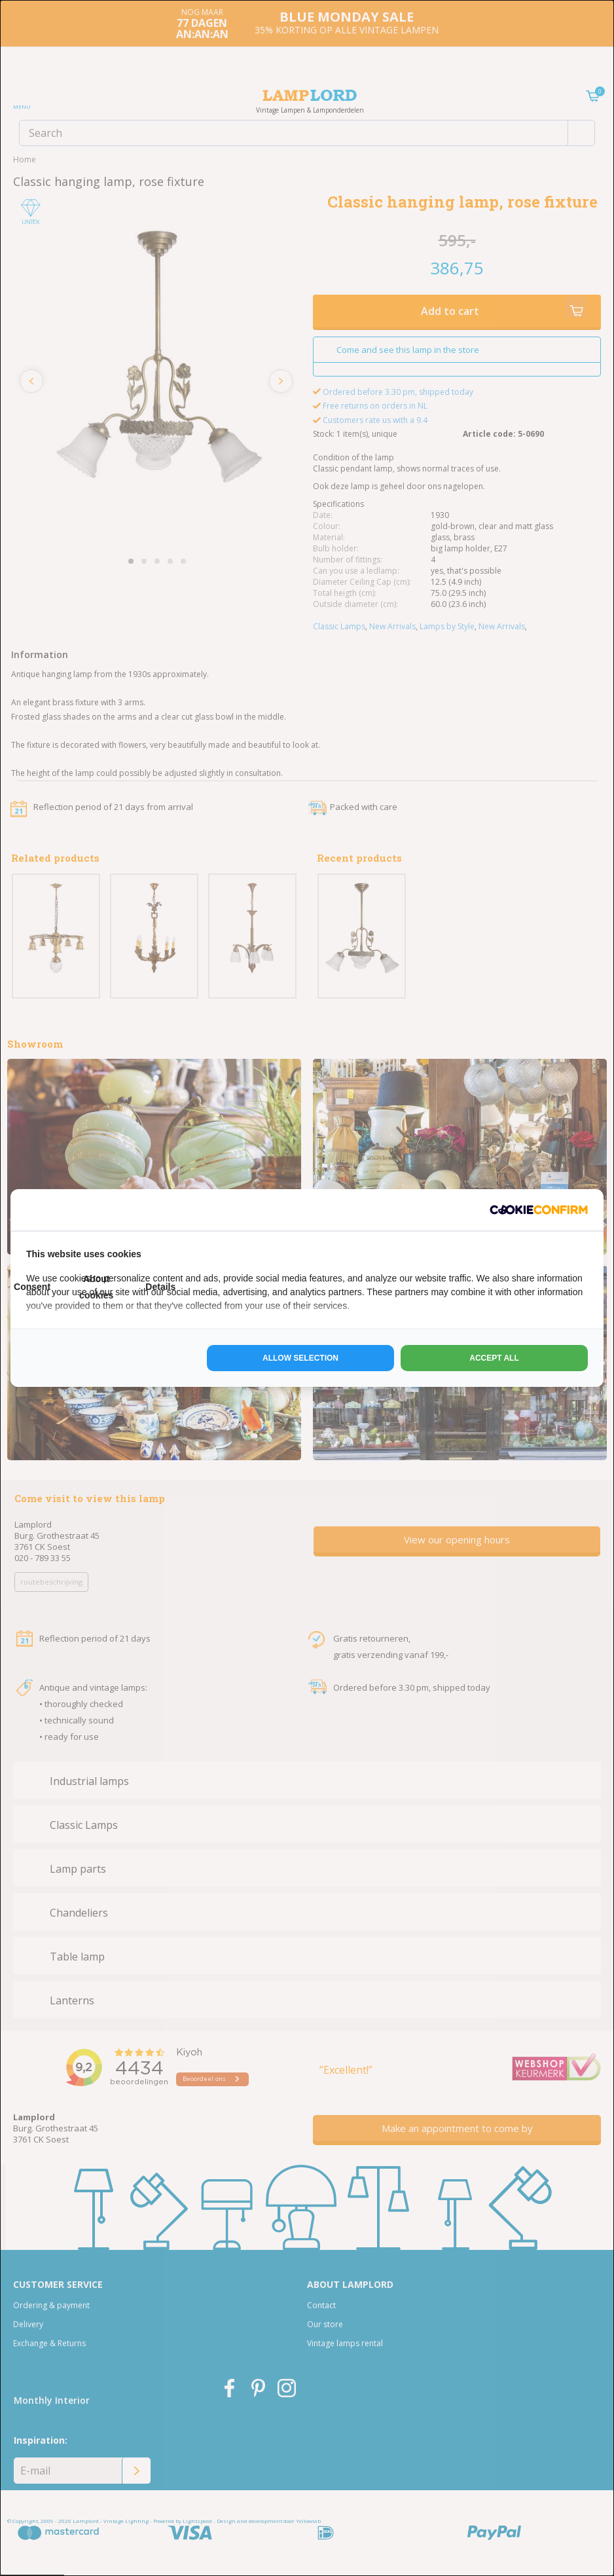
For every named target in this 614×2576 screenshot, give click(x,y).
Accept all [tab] (494, 1358)
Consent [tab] (32, 1286)
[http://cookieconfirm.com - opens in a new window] (539, 1210)
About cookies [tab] (96, 1287)
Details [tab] (160, 1286)
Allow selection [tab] (300, 1358)
